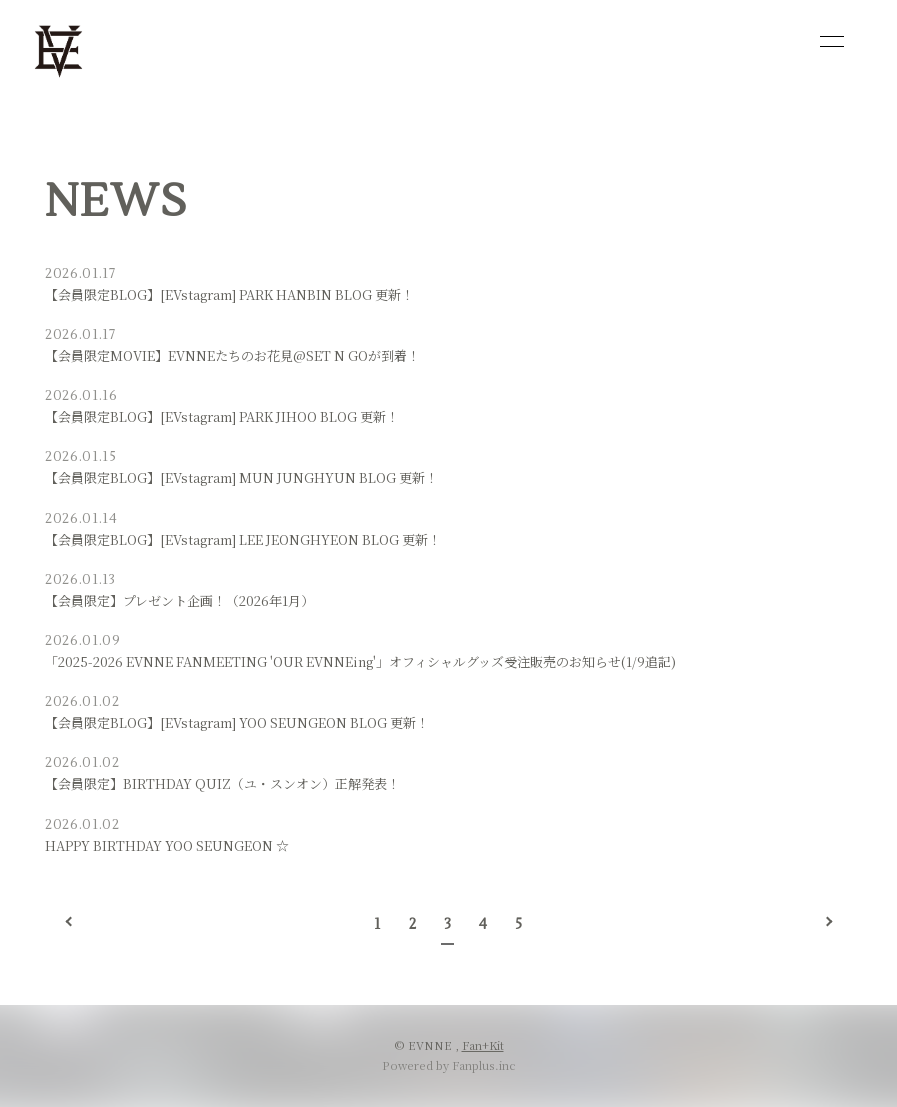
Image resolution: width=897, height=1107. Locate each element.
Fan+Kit (483, 1045)
